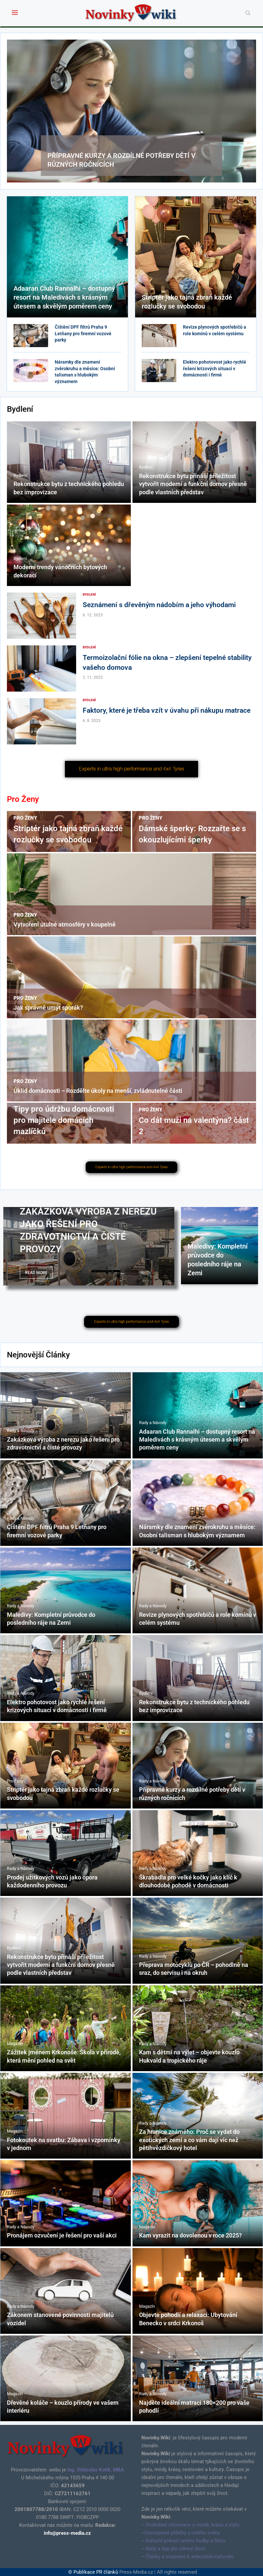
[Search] (248, 13)
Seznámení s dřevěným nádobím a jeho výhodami (159, 605)
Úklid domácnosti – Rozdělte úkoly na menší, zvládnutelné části (98, 1090)
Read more (36, 1272)
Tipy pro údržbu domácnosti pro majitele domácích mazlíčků (64, 1120)
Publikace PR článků (95, 2572)
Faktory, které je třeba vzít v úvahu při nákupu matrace (166, 710)
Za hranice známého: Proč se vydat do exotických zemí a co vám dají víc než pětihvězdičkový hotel (189, 2139)
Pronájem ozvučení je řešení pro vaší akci (62, 2235)
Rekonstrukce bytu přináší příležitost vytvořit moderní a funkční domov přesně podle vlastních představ (193, 484)
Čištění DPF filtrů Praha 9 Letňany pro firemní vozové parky (83, 333)
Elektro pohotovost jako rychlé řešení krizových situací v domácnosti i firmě (214, 368)
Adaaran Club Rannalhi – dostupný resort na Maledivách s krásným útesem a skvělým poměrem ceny (64, 297)
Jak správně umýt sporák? (48, 1007)
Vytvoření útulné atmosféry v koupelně (65, 924)
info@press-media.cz (67, 2533)
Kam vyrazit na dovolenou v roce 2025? (190, 2235)
